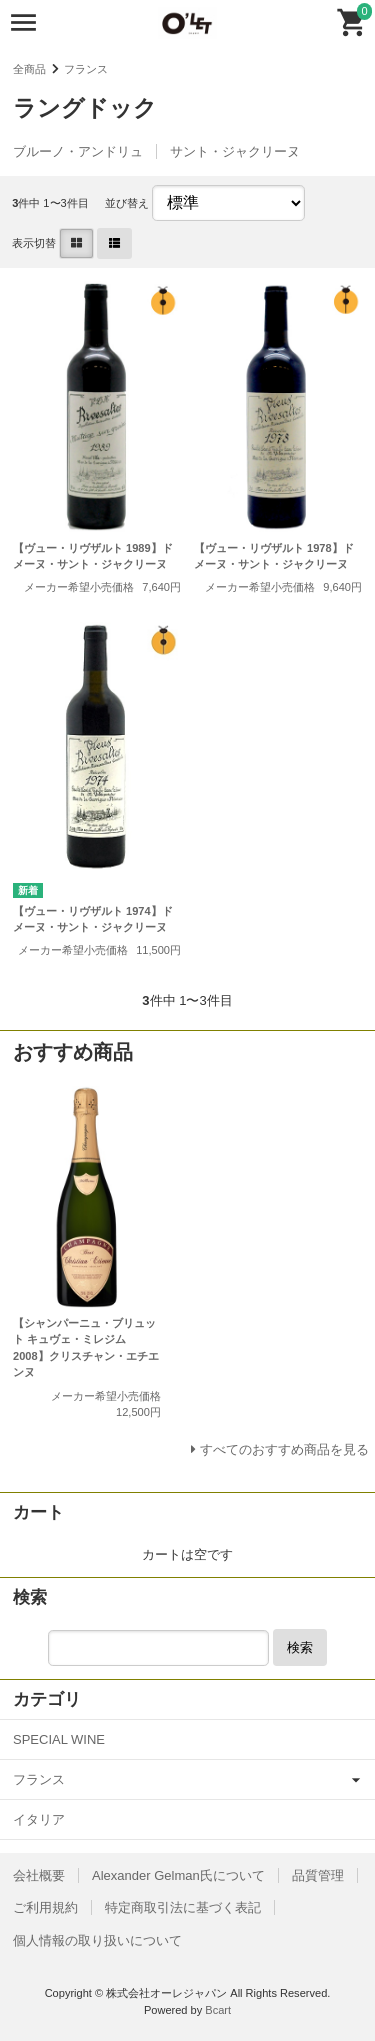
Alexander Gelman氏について (178, 1875)
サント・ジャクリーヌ (235, 151)
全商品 (29, 69)
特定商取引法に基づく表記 (183, 1907)
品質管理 (318, 1875)
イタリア (39, 1819)
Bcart (218, 2010)
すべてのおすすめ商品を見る (284, 1449)
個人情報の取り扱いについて (97, 1940)
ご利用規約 (45, 1907)
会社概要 (39, 1875)
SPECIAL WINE (59, 1739)
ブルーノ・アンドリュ (78, 151)
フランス (86, 69)
